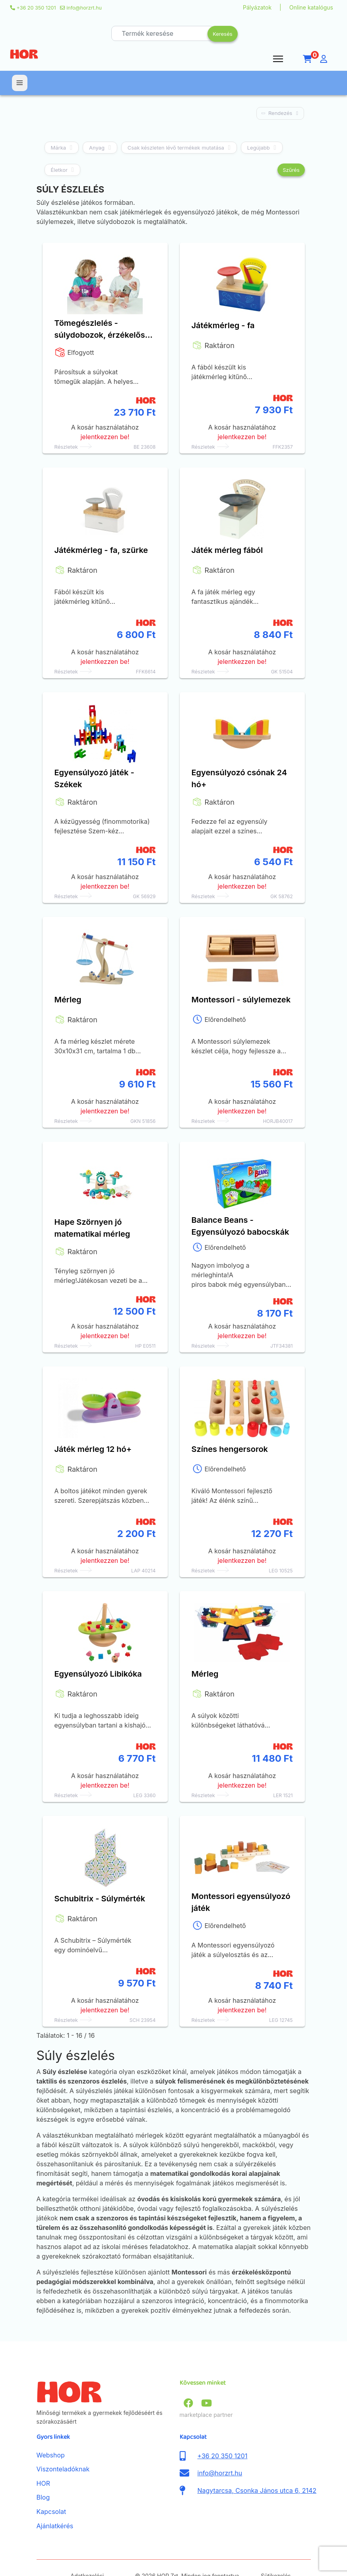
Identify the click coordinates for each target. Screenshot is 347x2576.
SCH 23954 (143, 2020)
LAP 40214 (143, 1571)
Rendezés (280, 113)
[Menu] (278, 59)
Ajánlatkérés (55, 2502)
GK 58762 (281, 896)
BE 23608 (145, 447)
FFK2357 (283, 447)
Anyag (97, 147)
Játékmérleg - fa (223, 325)
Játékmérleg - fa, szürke (101, 550)
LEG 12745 (281, 2020)
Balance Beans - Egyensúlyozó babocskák (240, 1226)
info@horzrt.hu (84, 8)
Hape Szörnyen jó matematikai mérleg (92, 1228)
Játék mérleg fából (227, 550)
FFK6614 (146, 672)
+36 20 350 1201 (36, 8)
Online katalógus (311, 7)
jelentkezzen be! (104, 437)
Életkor (59, 170)
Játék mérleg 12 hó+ (93, 1449)
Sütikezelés (276, 2551)
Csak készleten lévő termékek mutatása (176, 147)
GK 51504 (282, 672)
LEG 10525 (281, 1571)
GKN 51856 (142, 1121)
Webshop (51, 2431)
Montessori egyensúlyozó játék (241, 1902)
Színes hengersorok (230, 1449)
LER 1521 (283, 1795)
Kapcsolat (51, 2487)
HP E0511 (145, 1346)
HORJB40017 (278, 1121)
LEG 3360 (144, 1795)
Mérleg (67, 999)
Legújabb (258, 147)
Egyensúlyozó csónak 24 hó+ (239, 778)
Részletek (66, 447)
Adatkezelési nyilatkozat (87, 2555)
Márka (58, 147)
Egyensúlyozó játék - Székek (94, 778)
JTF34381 (281, 1346)
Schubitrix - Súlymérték (99, 1898)
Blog (43, 2473)
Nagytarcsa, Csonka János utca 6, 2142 (257, 2466)
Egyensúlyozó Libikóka (98, 1674)
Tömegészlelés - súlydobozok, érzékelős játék (99, 329)
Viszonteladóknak (63, 2445)
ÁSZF (63, 2556)
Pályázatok (257, 7)
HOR (43, 2459)
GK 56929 (144, 896)
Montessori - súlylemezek (241, 999)
